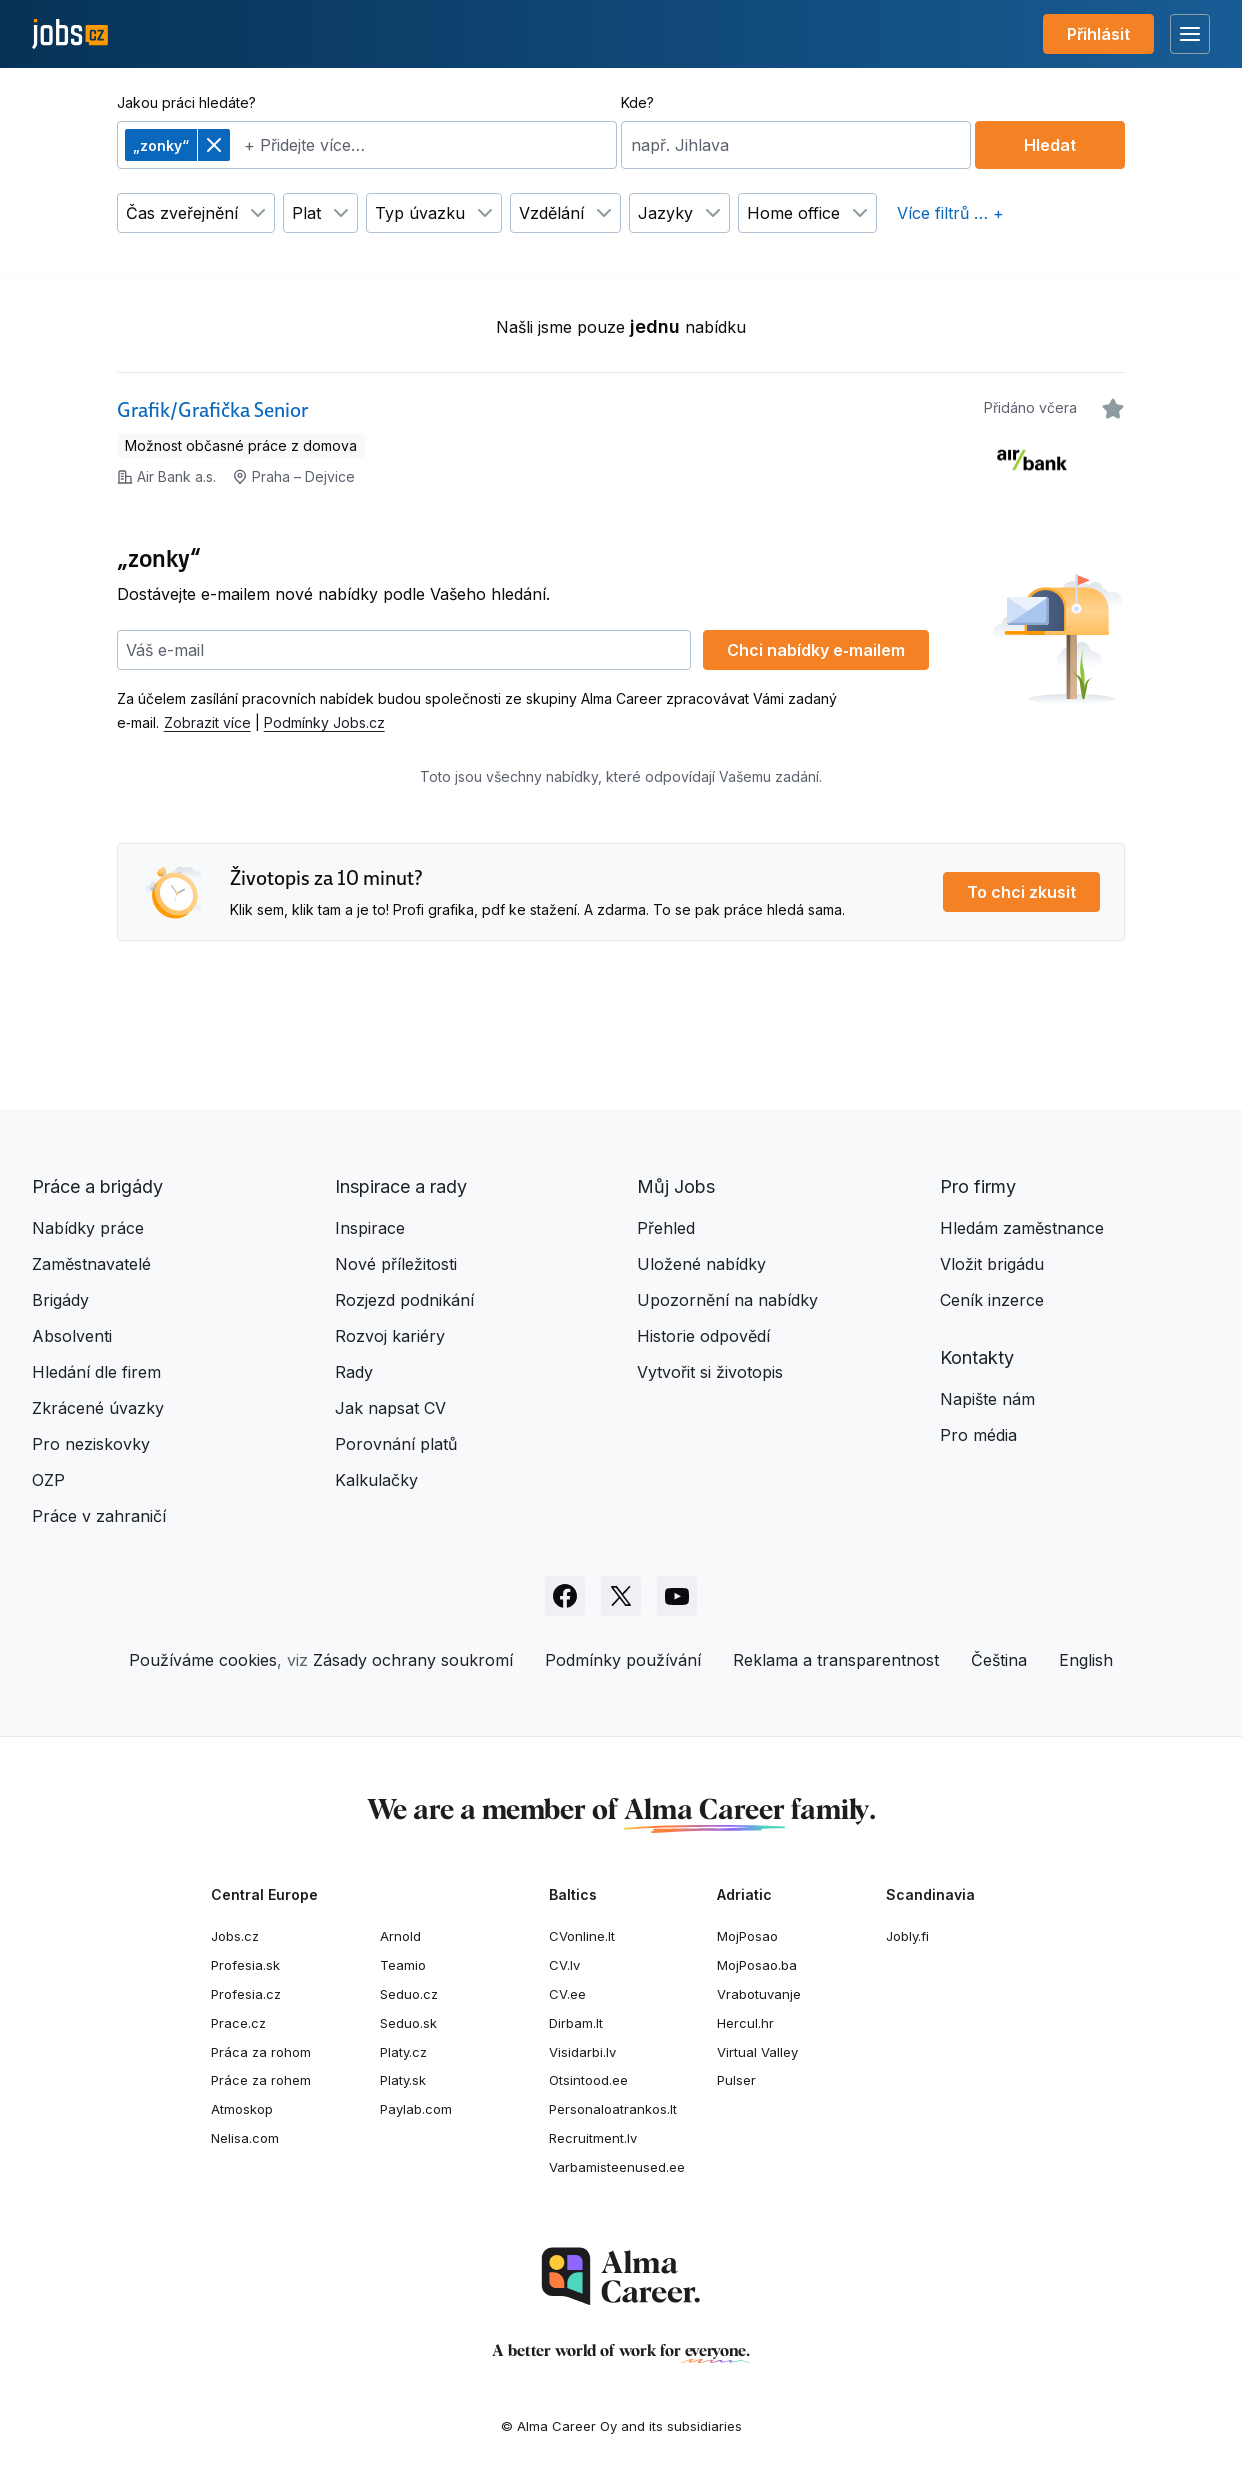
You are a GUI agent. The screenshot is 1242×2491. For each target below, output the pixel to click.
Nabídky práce (88, 1228)
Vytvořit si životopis (710, 1372)
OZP (48, 1480)
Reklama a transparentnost (836, 1660)
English (1086, 1660)
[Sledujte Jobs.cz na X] (621, 1596)
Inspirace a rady (401, 1186)
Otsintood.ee (588, 2080)
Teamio (403, 1965)
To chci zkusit (1021, 892)
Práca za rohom (261, 2052)
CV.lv (564, 1965)
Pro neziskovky (91, 1444)
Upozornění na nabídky (727, 1300)
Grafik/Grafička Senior (212, 410)
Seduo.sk (408, 2023)
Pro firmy (978, 1186)
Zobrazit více (207, 722)
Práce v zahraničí (99, 1516)
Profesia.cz (246, 1994)
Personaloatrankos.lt (613, 2109)
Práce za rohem (261, 2080)
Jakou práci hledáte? (186, 102)
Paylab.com (416, 2109)
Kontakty (977, 1357)
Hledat (1050, 145)
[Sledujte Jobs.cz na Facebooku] (565, 1596)
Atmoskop (242, 2109)
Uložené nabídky (701, 1264)
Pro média (978, 1435)
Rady (354, 1372)
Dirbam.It (576, 2023)
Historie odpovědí (703, 1336)
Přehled (666, 1228)
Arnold (400, 1936)
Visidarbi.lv (582, 2052)
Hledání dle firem (96, 1372)
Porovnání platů (396, 1444)
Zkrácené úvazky (98, 1408)
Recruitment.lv (593, 2138)
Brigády (60, 1300)
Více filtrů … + (950, 213)
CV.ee (567, 1994)
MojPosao (747, 1936)
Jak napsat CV (390, 1408)
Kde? (637, 102)
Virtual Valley (757, 2052)
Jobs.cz (235, 1936)
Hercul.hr (745, 2023)
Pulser (736, 2080)
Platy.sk (403, 2080)
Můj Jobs (676, 1186)
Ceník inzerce (992, 1300)
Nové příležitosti (396, 1264)
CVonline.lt (582, 1936)
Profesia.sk (245, 1965)
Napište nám (987, 1399)
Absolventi (72, 1336)
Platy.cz (403, 2052)
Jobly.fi (907, 1936)
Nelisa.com (245, 2138)
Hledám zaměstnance (1022, 1228)
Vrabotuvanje (759, 1994)
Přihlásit (1098, 34)
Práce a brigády (97, 1186)
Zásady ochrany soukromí (413, 1660)
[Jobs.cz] (70, 34)
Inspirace (370, 1228)
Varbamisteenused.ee (617, 2167)
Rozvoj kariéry (390, 1336)
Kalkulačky (376, 1480)
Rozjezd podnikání (404, 1300)
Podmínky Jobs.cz (324, 722)
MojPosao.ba (757, 1965)
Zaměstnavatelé (91, 1264)
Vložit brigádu (992, 1264)
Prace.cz (238, 2023)
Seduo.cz (409, 1994)
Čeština (999, 1660)
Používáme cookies (203, 1660)
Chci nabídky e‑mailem (815, 650)
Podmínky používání (623, 1660)
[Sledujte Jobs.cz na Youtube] (677, 1596)
